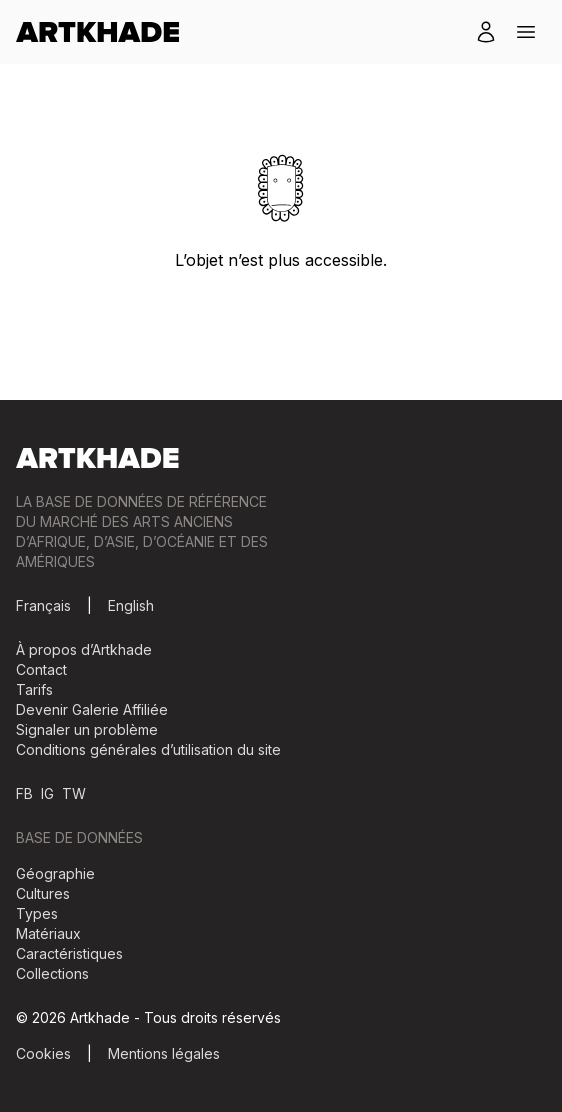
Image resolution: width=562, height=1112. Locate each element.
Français (43, 605)
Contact (41, 669)
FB (24, 793)
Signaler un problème (87, 729)
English (131, 605)
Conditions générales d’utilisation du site (148, 749)
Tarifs (34, 689)
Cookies (43, 1053)
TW (74, 793)
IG (47, 793)
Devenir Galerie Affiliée (92, 709)
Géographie (55, 873)
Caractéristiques (69, 953)
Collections (52, 973)
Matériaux (48, 933)
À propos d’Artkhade (84, 649)
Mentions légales (164, 1053)
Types (37, 913)
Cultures (43, 893)
